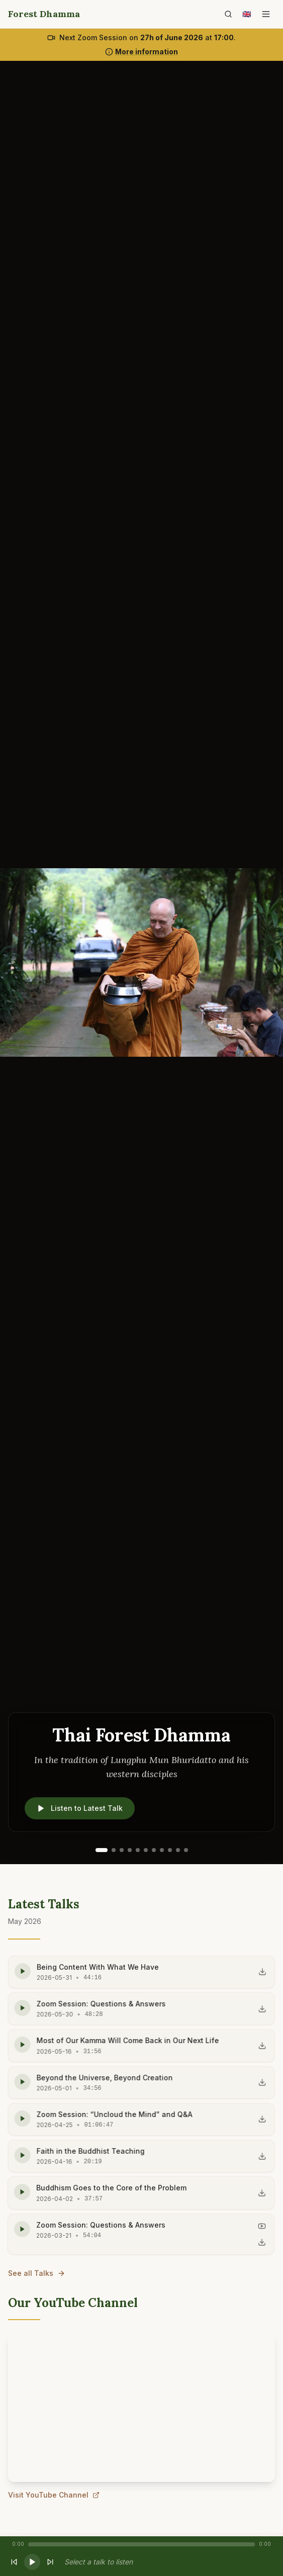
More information (141, 51)
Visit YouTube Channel (54, 2496)
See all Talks (36, 2273)
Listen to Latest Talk (80, 1808)
